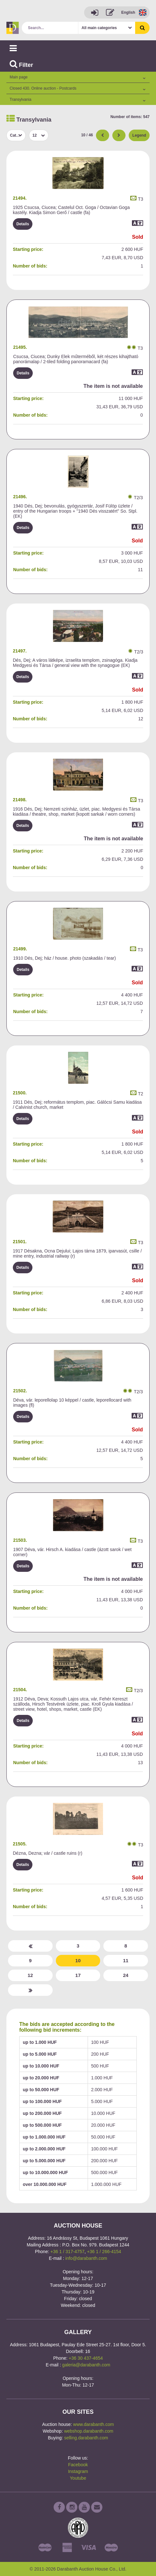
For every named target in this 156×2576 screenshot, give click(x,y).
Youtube (78, 2478)
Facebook (78, 2464)
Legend (139, 135)
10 (78, 1960)
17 (78, 1975)
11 (125, 1960)
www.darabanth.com (93, 2424)
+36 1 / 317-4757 (67, 2251)
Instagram (78, 2471)
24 (125, 1975)
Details (22, 224)
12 (30, 1975)
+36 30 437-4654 (86, 2358)
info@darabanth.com (86, 2258)
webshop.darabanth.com (88, 2431)
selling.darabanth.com (86, 2437)
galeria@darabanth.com (86, 2364)
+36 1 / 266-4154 (104, 2251)
